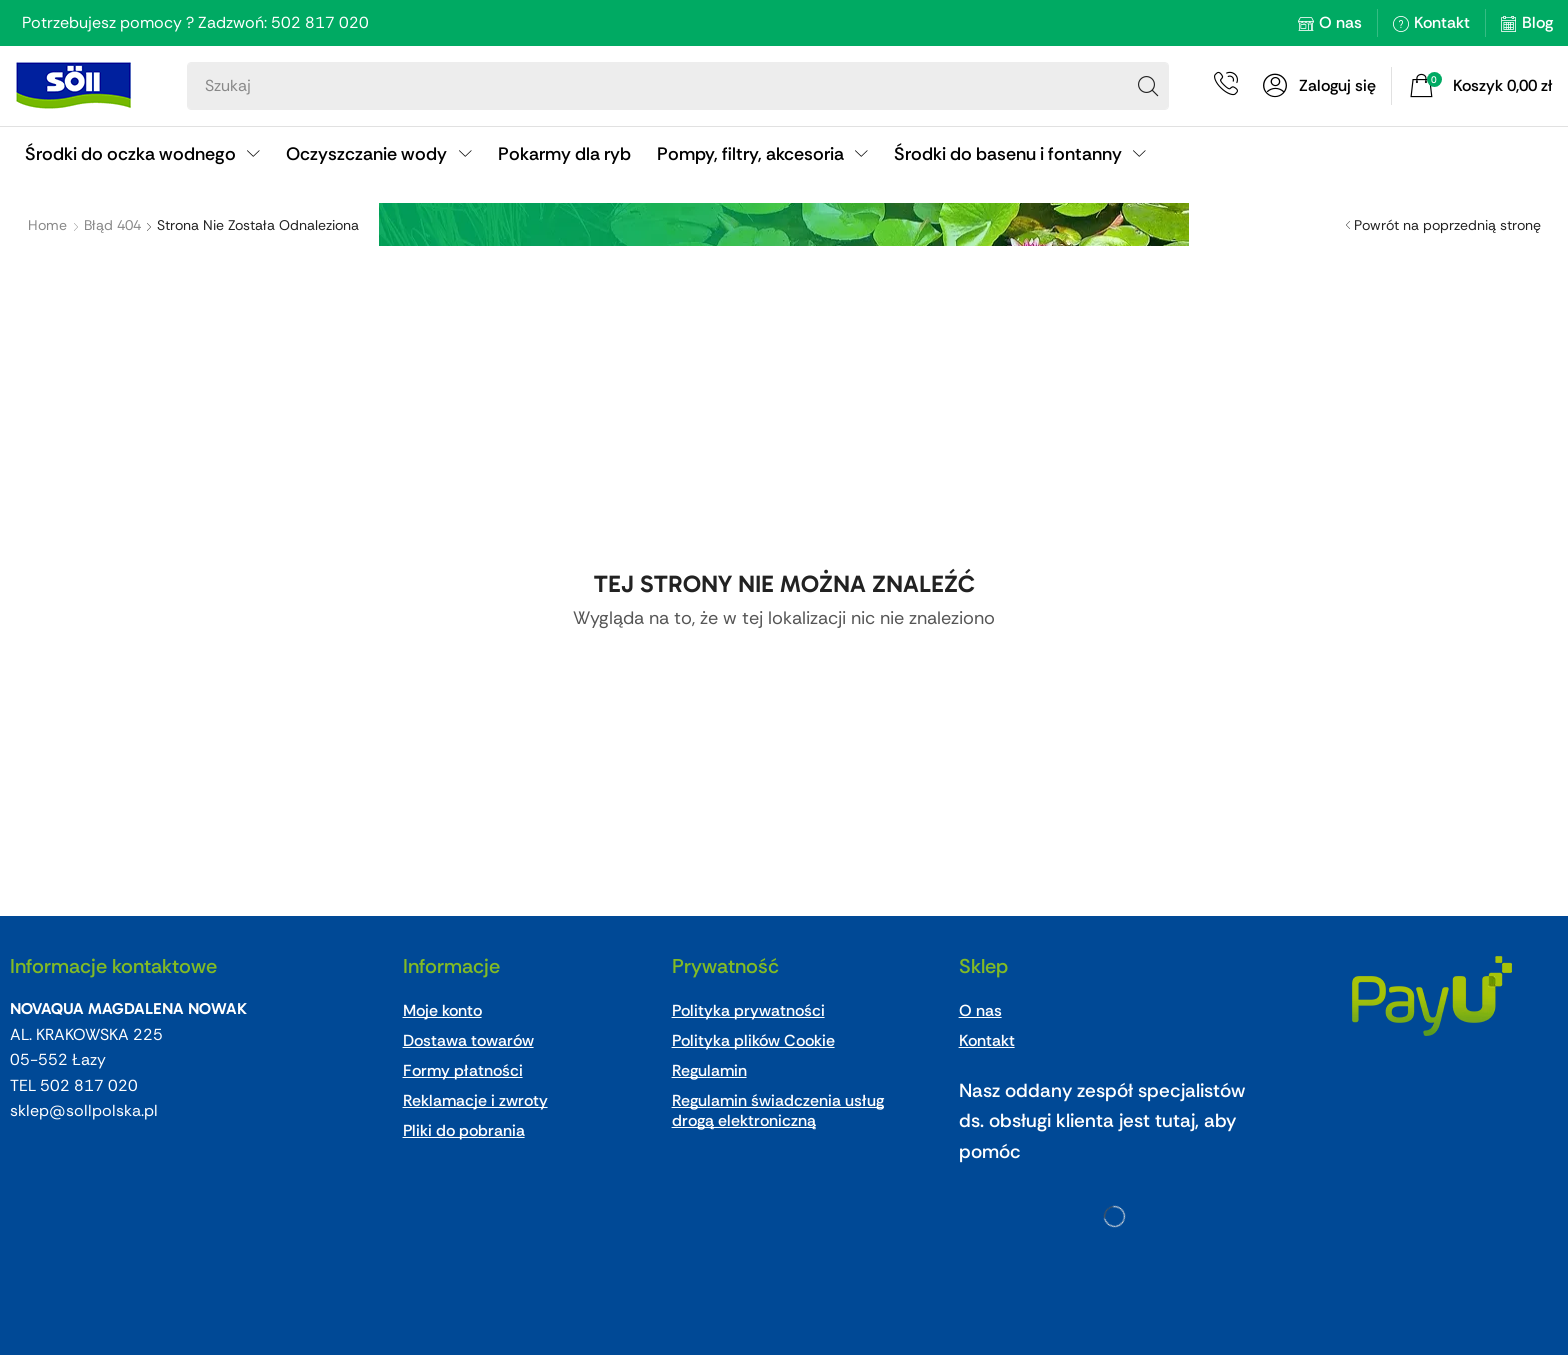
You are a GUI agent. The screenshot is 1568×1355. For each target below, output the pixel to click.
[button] (1319, 86)
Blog (1537, 22)
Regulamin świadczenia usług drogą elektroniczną (778, 1110)
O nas (1340, 22)
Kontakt (1442, 22)
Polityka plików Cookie (753, 1040)
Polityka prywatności (748, 1010)
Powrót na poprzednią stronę (1447, 225)
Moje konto (442, 1010)
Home (47, 225)
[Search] (1148, 86)
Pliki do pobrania (464, 1130)
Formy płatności (463, 1070)
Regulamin (709, 1070)
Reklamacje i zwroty (475, 1100)
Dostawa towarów (468, 1040)
